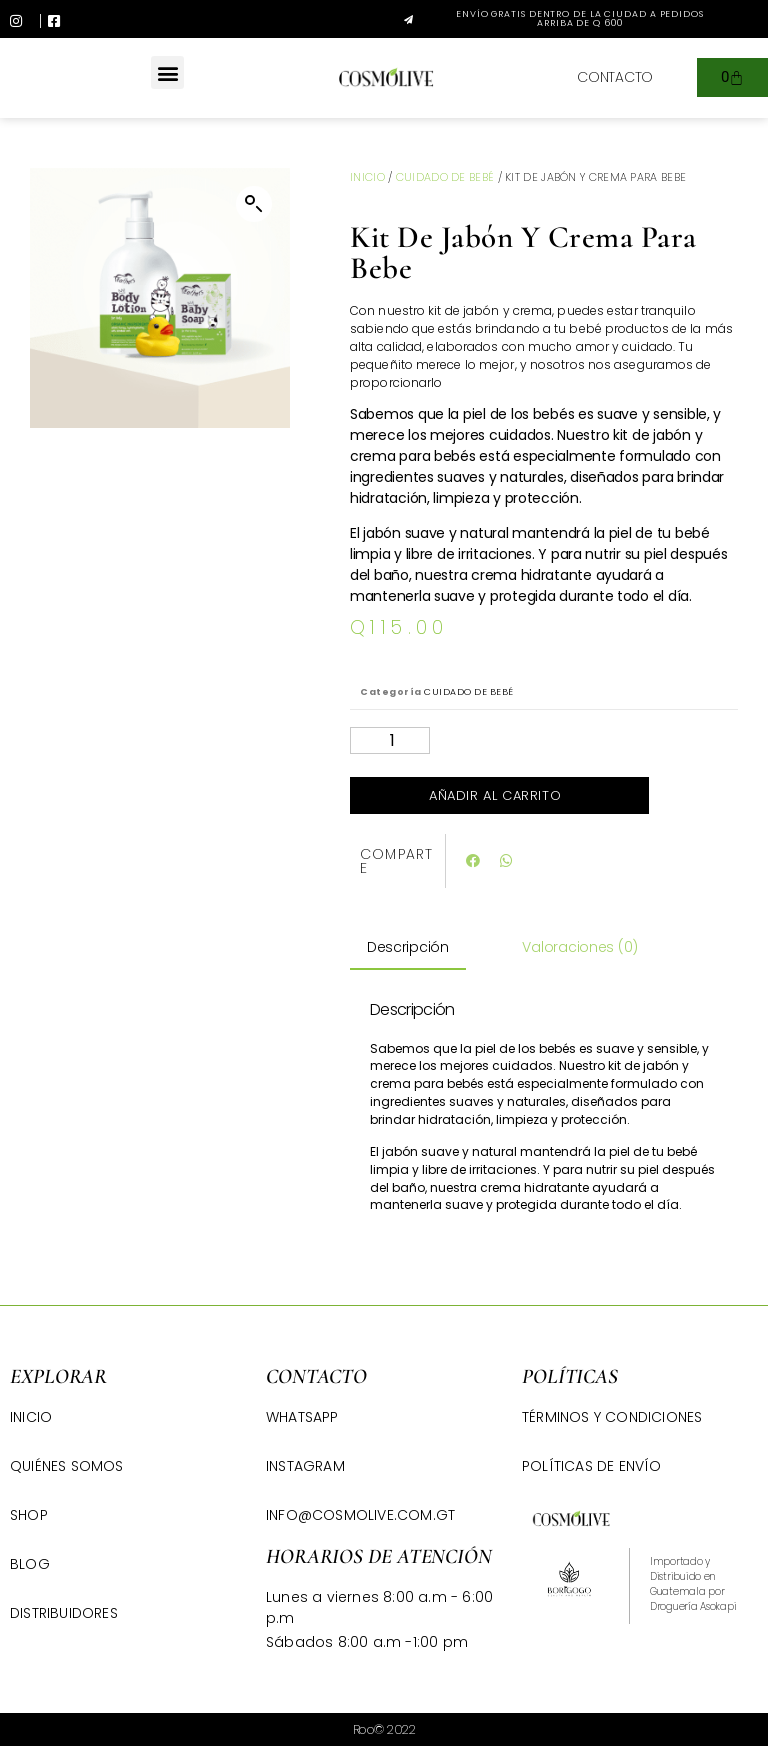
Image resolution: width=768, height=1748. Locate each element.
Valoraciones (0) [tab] (580, 947)
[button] (563, 19)
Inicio (367, 177)
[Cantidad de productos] (390, 740)
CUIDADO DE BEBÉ (445, 177)
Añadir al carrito (495, 795)
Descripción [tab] (408, 947)
